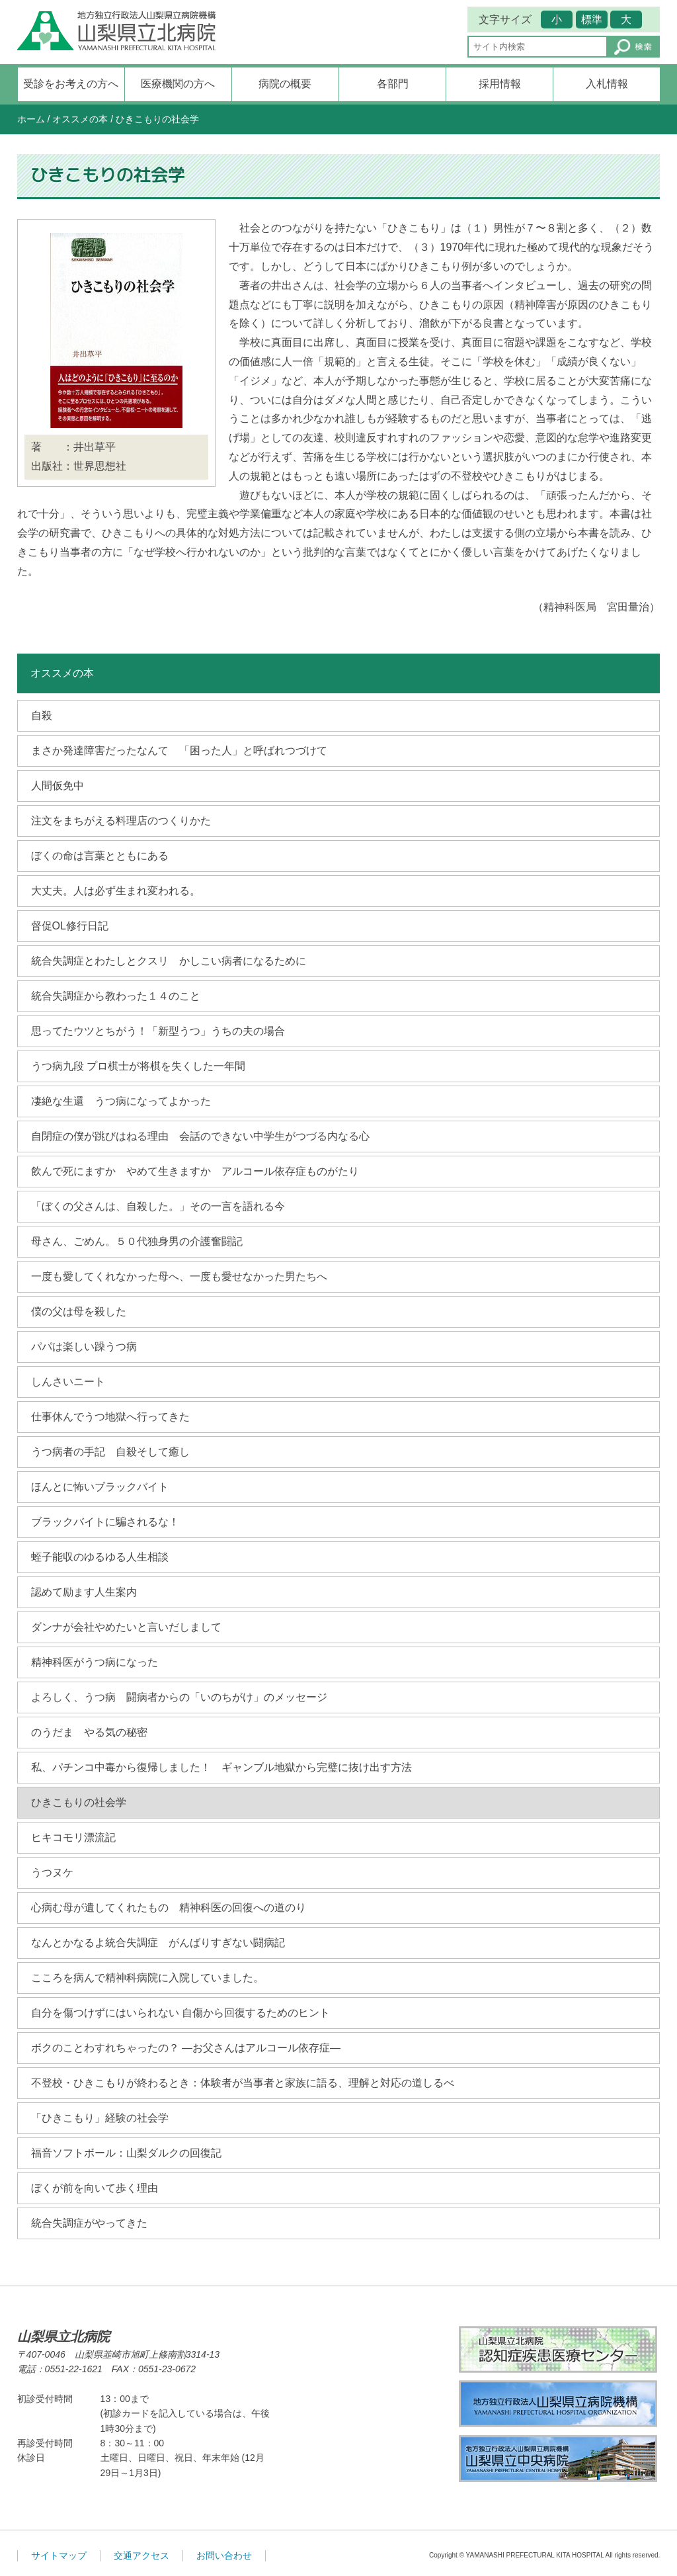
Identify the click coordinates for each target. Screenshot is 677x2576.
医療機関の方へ (178, 83)
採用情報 (500, 83)
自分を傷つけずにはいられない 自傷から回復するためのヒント (180, 2012)
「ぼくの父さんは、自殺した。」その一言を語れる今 (158, 1206)
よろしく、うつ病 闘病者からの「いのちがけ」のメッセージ (179, 1697)
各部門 (393, 83)
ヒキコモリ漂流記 (73, 1837)
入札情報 (607, 83)
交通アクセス (141, 2555)
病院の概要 (285, 83)
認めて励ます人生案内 (84, 1592)
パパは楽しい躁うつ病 (84, 1346)
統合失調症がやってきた (89, 2223)
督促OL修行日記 (69, 925)
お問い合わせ (224, 2555)
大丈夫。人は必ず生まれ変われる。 (115, 890)
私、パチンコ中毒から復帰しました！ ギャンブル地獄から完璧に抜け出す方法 (221, 1767)
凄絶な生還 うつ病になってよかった (121, 1101)
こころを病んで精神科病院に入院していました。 (147, 1977)
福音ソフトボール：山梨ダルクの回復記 (126, 2153)
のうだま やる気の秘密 (89, 1732)
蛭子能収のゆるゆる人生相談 (100, 1557)
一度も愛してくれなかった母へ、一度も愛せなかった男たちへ (179, 1276)
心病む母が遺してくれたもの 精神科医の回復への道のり (168, 1907)
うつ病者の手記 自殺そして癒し (110, 1451)
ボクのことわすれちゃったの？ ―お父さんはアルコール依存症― (185, 2047)
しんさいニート (68, 1381)
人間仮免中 (57, 785)
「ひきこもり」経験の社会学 (100, 2118)
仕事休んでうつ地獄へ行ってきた (110, 1416)
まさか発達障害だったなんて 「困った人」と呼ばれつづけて (179, 750)
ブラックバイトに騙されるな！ (105, 1521)
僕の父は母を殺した (78, 1311)
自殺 (41, 715)
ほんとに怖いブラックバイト (100, 1486)
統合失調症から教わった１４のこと (115, 996)
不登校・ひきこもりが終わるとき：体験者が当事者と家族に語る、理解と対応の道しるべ (242, 2082)
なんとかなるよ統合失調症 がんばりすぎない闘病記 (158, 1942)
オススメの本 (80, 119)
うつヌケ (52, 1872)
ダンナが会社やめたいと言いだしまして (126, 1627)
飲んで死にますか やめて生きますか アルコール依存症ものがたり (195, 1171)
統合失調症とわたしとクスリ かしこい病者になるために (168, 960)
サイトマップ (59, 2555)
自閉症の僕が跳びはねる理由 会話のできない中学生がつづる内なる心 (200, 1136)
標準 (591, 19)
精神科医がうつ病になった (94, 1662)
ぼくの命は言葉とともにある (100, 855)
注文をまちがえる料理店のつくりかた (121, 820)
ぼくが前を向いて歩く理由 (94, 2188)
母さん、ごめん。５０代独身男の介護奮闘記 (137, 1241)
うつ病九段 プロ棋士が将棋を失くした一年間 (138, 1066)
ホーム (31, 119)
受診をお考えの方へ (70, 83)
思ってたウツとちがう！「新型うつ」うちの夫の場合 (158, 1031)
